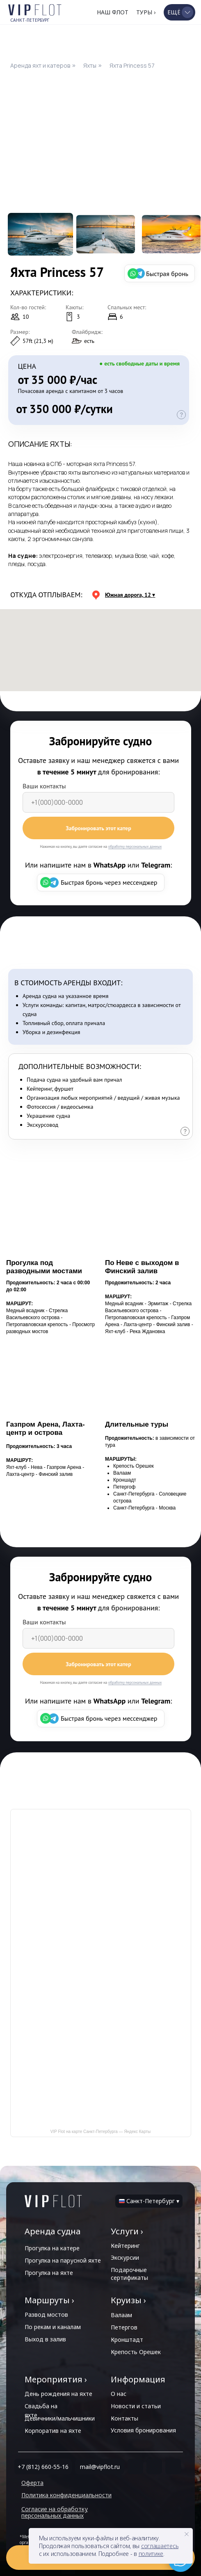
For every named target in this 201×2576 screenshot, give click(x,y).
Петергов (124, 2327)
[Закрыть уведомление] (187, 2534)
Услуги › (127, 2231)
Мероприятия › (56, 2379)
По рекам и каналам (53, 2327)
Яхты (89, 65)
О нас (118, 2394)
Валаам (121, 2315)
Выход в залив (45, 2339)
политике (151, 2554)
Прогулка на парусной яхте (63, 2260)
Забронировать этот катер (98, 828)
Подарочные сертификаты (129, 2273)
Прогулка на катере (52, 2248)
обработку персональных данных (135, 846)
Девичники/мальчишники (60, 2418)
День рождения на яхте (58, 2394)
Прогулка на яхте (49, 2273)
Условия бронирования (143, 2430)
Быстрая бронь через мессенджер (109, 882)
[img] (53, 2201)
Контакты (124, 2418)
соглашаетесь (159, 2546)
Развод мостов (46, 2314)
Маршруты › (49, 2300)
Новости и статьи (136, 2406)
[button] (179, 12)
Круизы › (128, 2300)
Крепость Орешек (136, 2352)
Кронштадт (127, 2339)
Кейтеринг (125, 2245)
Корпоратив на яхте (53, 2430)
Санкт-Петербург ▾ (152, 2201)
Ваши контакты (44, 786)
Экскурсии (125, 2257)
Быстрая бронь (167, 273)
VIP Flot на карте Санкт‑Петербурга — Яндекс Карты (100, 2131)
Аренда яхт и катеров (40, 65)
